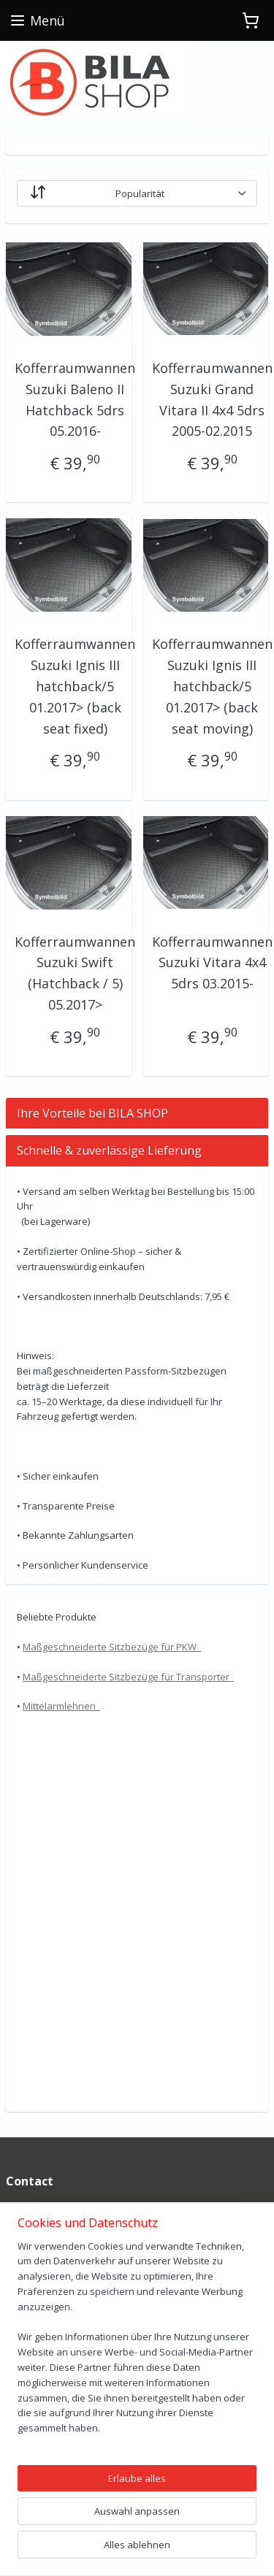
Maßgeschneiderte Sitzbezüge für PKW (112, 1646)
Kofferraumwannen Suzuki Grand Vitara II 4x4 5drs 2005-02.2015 (212, 399)
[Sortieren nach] (137, 193)
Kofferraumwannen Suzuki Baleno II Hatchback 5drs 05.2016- (75, 399)
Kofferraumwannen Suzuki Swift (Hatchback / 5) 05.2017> (75, 973)
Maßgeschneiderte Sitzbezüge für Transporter (128, 1676)
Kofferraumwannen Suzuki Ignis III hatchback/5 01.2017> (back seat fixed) (75, 686)
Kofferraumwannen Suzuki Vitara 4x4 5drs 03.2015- (212, 963)
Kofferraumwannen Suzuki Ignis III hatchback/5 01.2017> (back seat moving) (212, 686)
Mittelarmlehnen (61, 1705)
